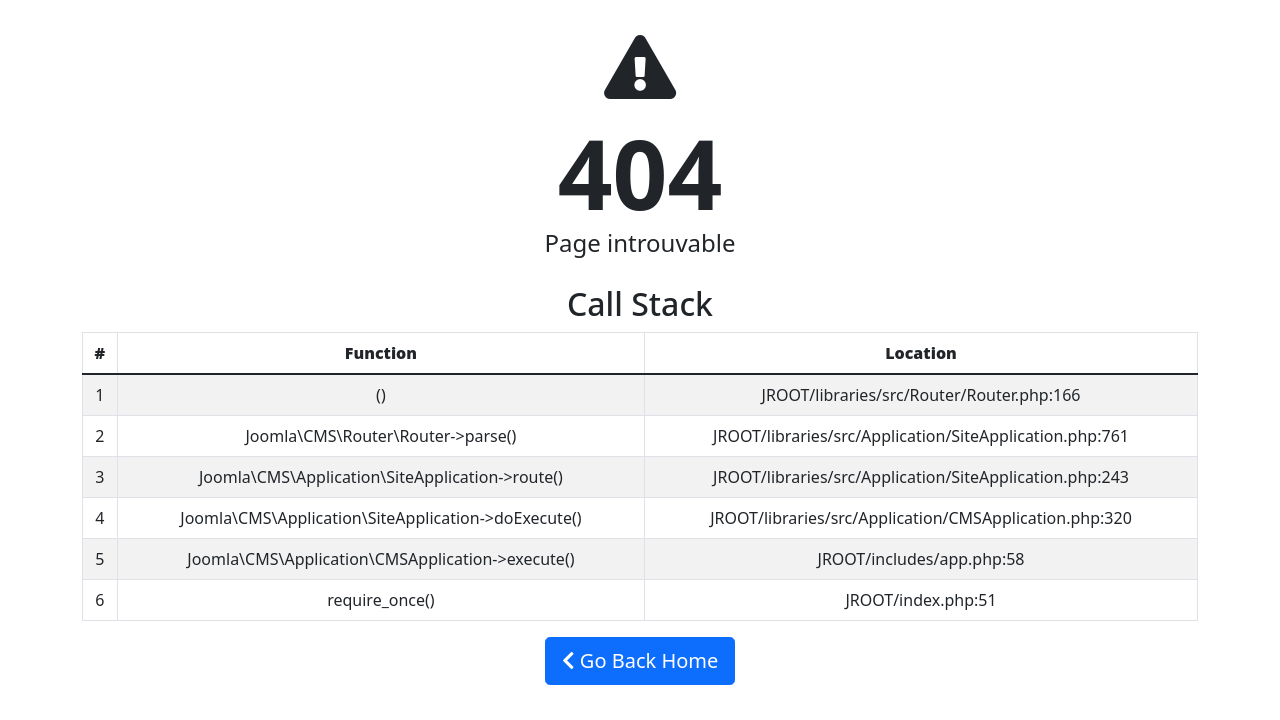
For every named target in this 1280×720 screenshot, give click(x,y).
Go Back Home (640, 660)
